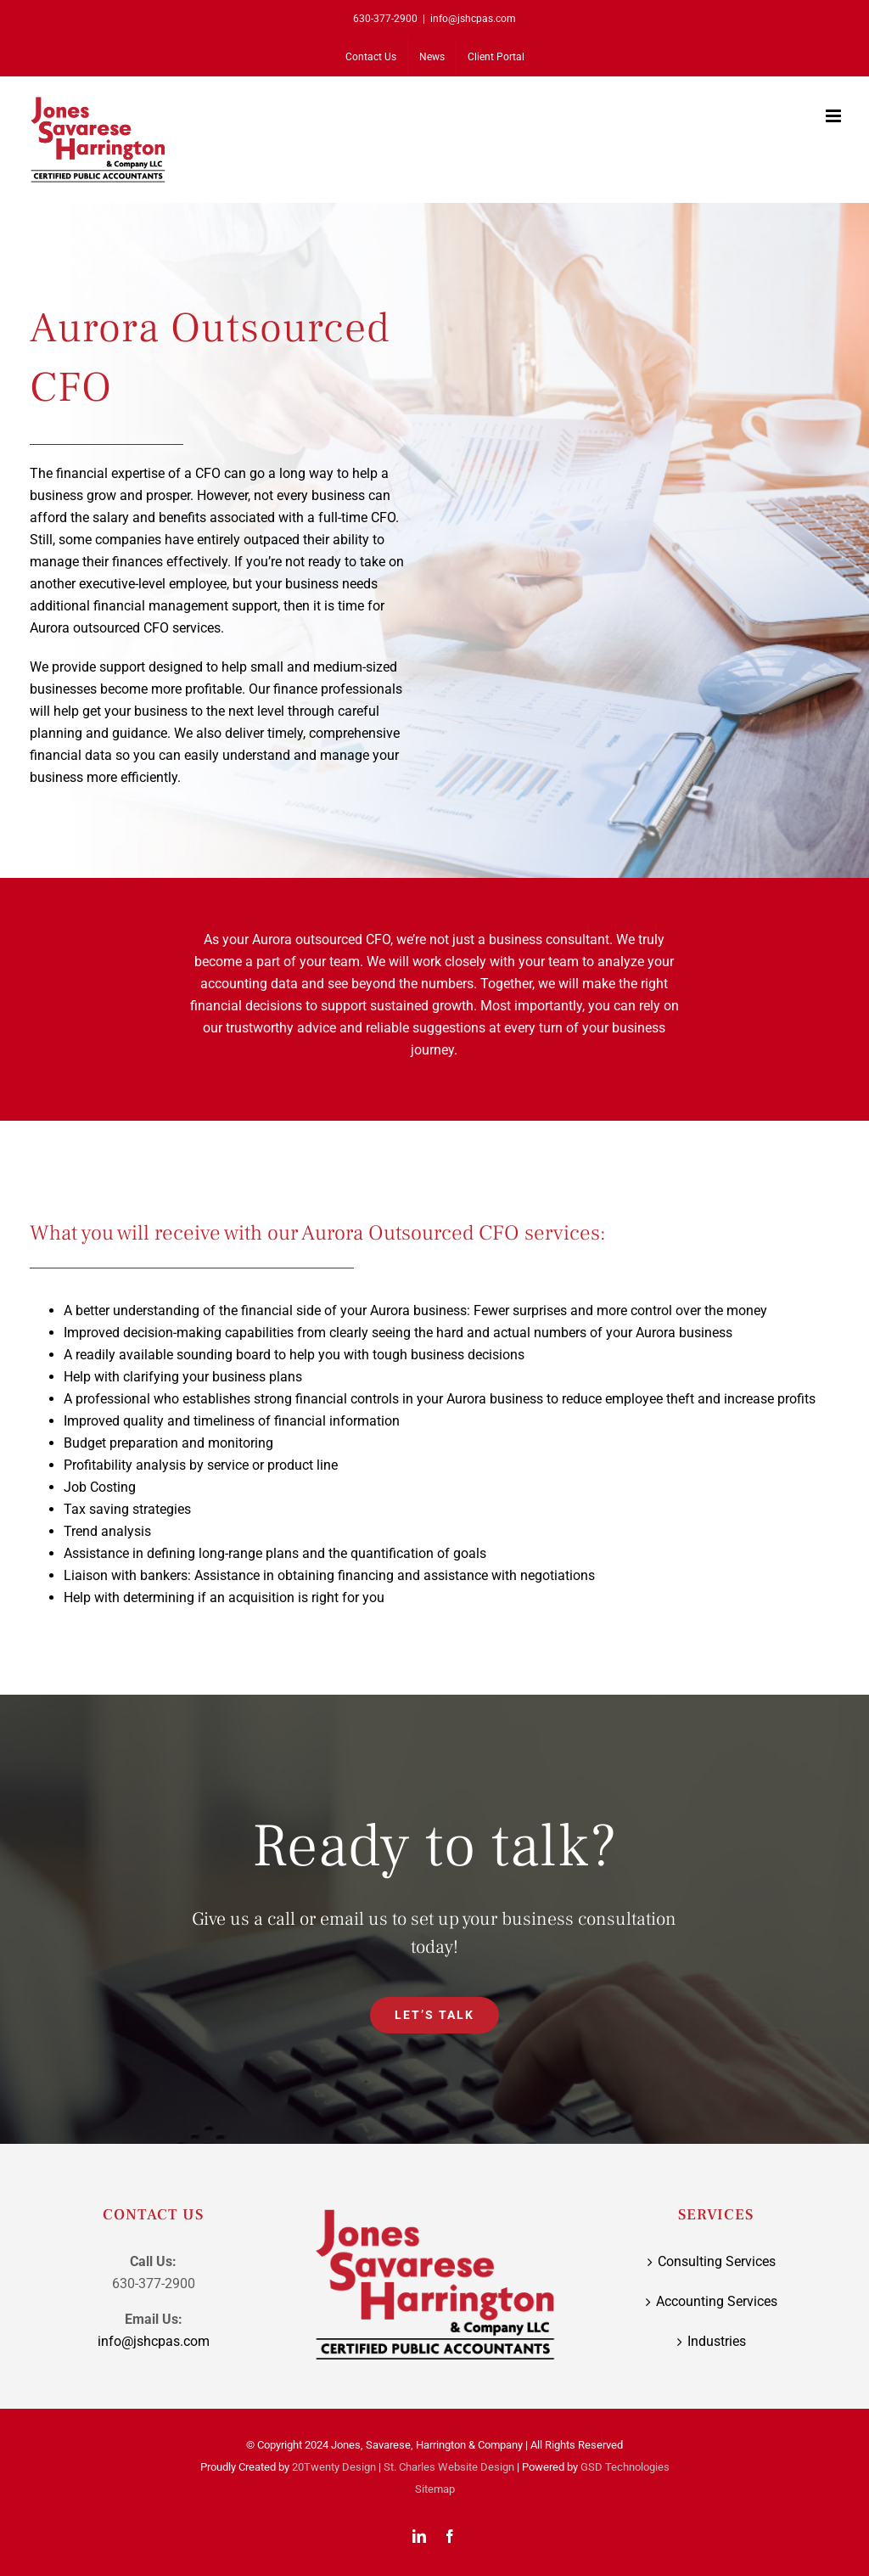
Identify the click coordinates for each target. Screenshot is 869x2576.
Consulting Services (717, 2261)
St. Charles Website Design (449, 2467)
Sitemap (435, 2489)
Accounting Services (716, 2301)
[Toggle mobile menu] (835, 116)
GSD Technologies (625, 2467)
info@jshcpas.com (473, 19)
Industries (716, 2341)
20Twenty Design (334, 2467)
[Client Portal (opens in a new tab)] (496, 57)
